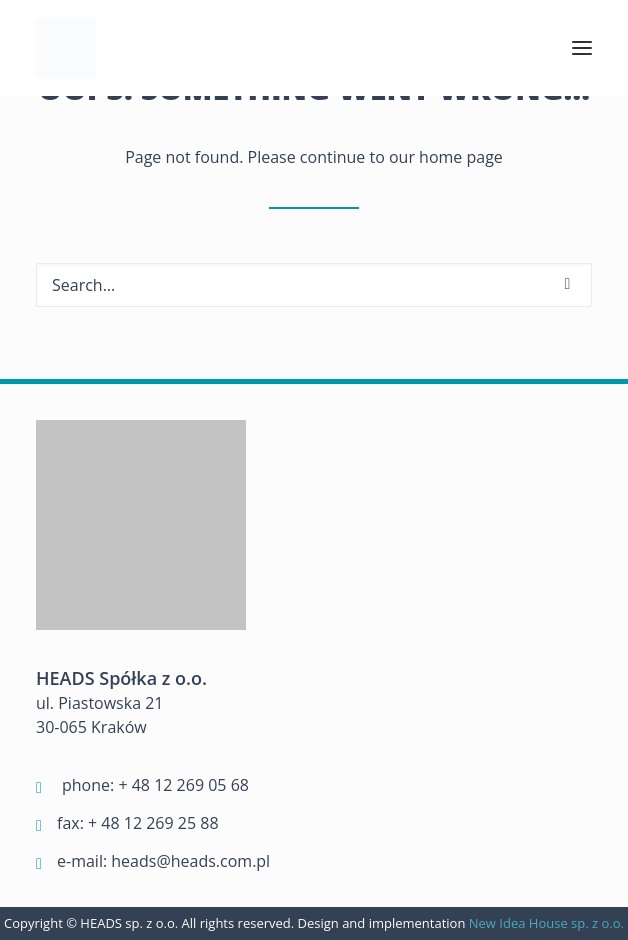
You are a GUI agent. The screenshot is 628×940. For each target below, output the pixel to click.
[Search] (314, 285)
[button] (582, 48)
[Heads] (66, 48)
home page (461, 157)
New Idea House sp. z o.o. (546, 923)
